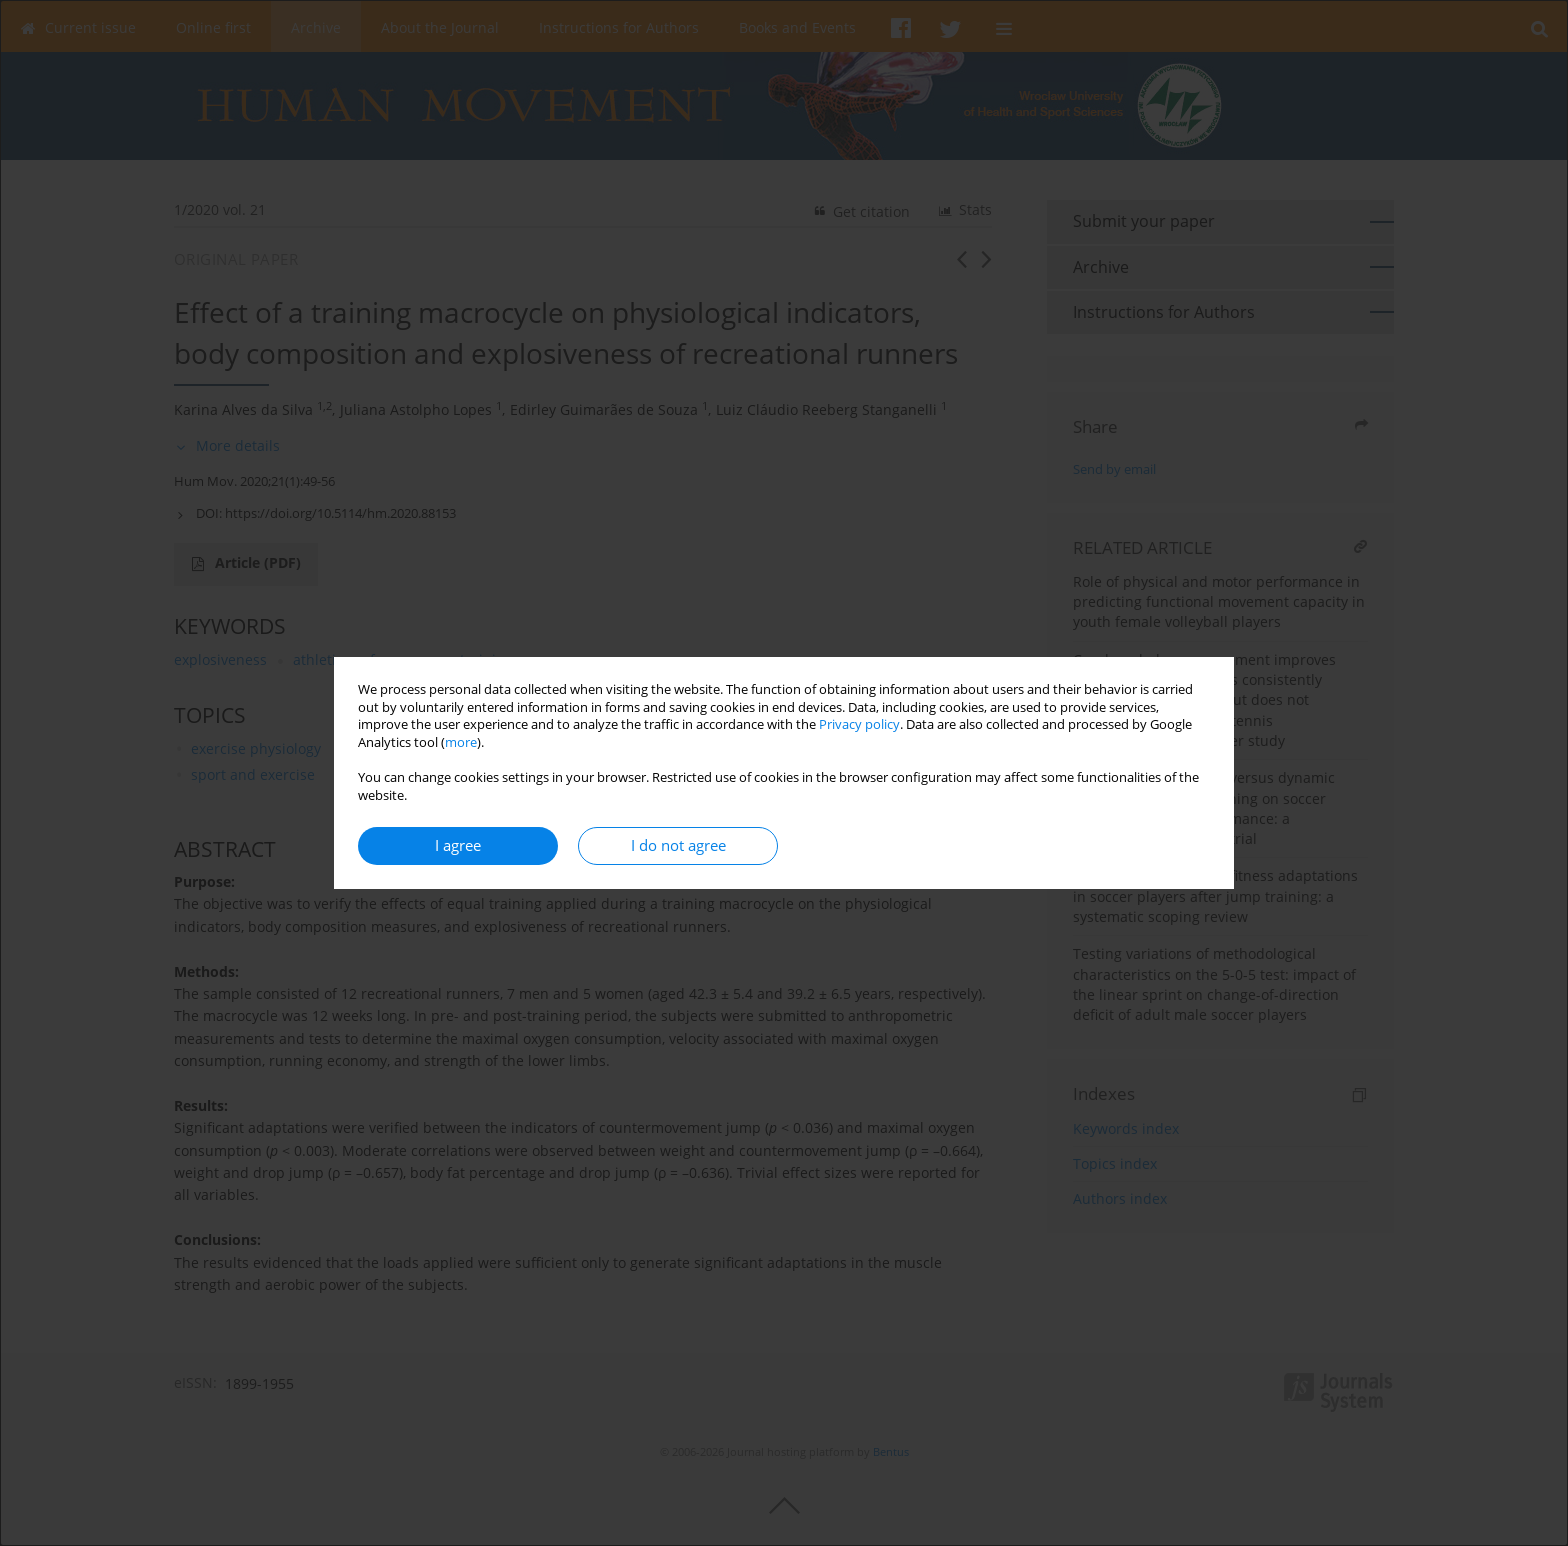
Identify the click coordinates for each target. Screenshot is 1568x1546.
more (461, 742)
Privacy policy (859, 724)
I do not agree (678, 845)
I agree (458, 845)
